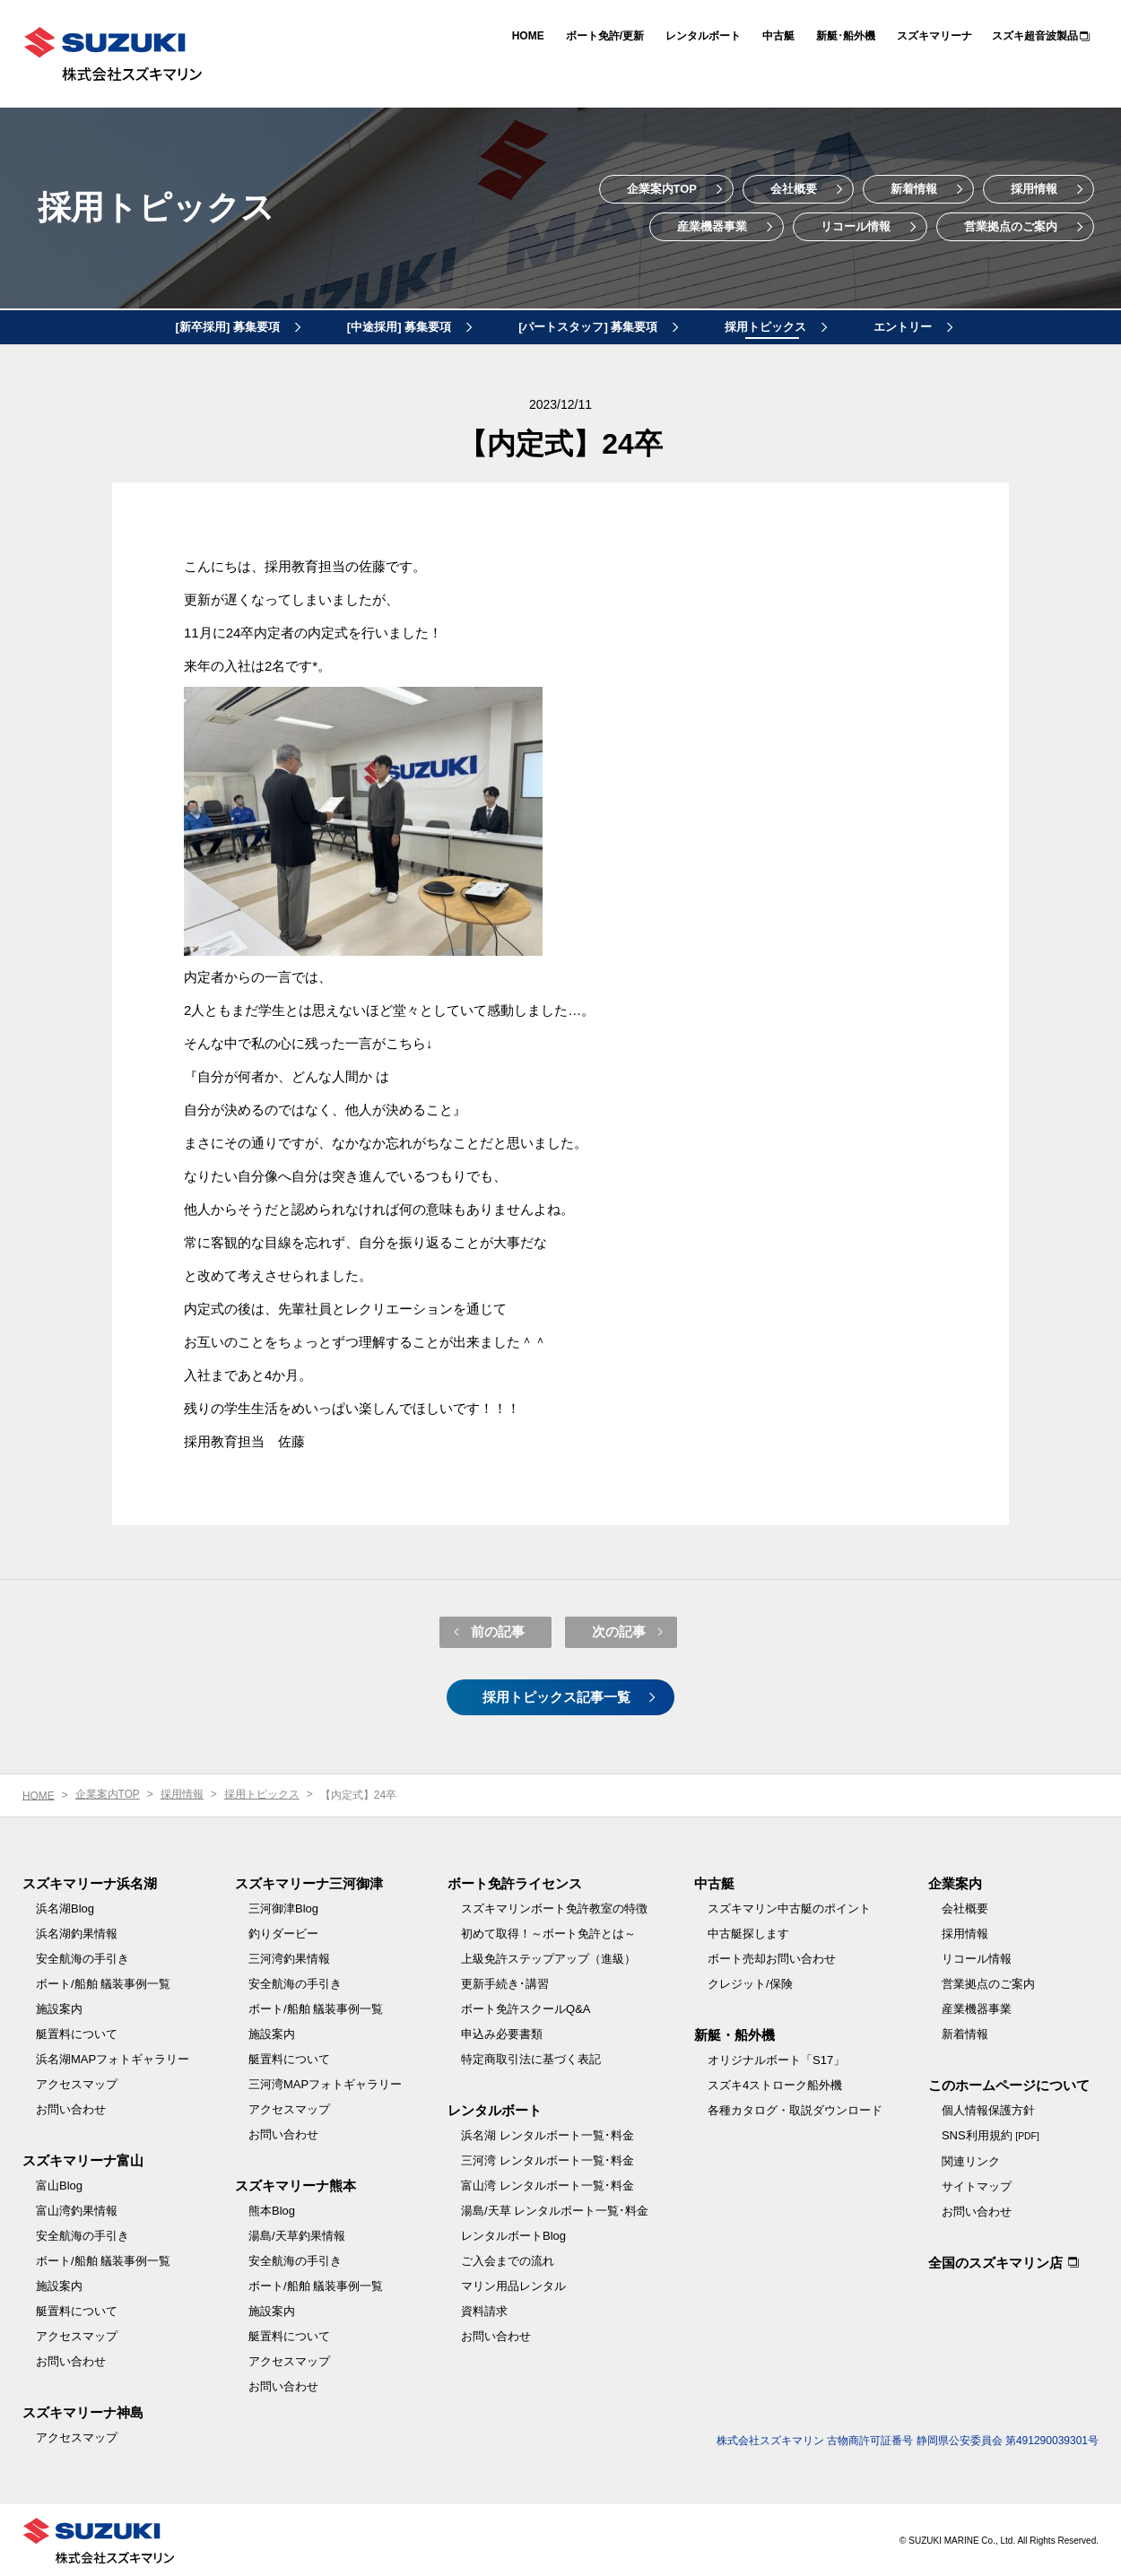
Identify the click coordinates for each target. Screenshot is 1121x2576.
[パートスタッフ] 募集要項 (587, 327)
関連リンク (971, 2159)
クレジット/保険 (750, 1982)
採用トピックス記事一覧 (556, 1696)
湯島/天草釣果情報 (296, 2234)
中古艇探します (748, 1932)
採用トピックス (161, 207)
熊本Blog (271, 2209)
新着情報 (914, 188)
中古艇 (778, 36)
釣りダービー (283, 1932)
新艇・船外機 (734, 2033)
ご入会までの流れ (507, 2259)
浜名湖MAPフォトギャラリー (112, 2057)
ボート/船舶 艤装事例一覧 (103, 1982)
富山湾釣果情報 (76, 2209)
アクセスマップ (76, 2082)
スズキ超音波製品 (1035, 36)
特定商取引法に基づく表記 (531, 2057)
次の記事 (619, 1630)
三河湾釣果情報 (289, 1957)
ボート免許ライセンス (515, 1881)
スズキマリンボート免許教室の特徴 (554, 1906)
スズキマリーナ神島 (82, 2410)
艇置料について (76, 2032)
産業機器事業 (712, 226)
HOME (528, 36)
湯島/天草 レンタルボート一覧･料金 (554, 2209)
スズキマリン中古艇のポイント (789, 1906)
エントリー (902, 327)
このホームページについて (1009, 2083)
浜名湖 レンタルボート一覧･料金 (547, 2133)
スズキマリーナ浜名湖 (89, 1881)
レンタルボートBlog (513, 2234)
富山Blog (59, 2183)
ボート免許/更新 (605, 36)
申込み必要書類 (502, 2032)
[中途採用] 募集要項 (399, 327)
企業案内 (955, 1881)
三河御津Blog (283, 1906)
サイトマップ (977, 2184)
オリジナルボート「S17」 (776, 2058)
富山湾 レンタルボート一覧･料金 (547, 2183)
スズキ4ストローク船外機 (775, 2083)
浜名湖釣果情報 (76, 1932)
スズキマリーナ (934, 36)
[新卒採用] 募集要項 (228, 327)
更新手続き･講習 (505, 1982)
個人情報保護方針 (988, 2108)
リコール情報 (856, 226)
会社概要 (793, 188)
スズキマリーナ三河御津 (309, 1881)
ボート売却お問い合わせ (772, 1957)
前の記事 (498, 1630)
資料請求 (484, 2309)
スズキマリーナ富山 (82, 2158)
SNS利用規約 (990, 2133)
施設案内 (59, 2007)
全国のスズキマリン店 (995, 2260)
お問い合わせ (71, 2107)
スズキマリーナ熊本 (295, 2183)
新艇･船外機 (845, 36)
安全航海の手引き (82, 1957)
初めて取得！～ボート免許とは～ (548, 1932)
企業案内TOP (662, 188)
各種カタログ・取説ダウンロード (795, 2108)
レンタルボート (703, 36)
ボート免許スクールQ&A (525, 2007)
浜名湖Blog (65, 1906)
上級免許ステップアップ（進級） (548, 1957)
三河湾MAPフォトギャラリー (325, 2082)
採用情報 (1034, 188)
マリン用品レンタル (513, 2284)
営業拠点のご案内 (1010, 226)
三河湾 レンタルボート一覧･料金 (547, 2158)
